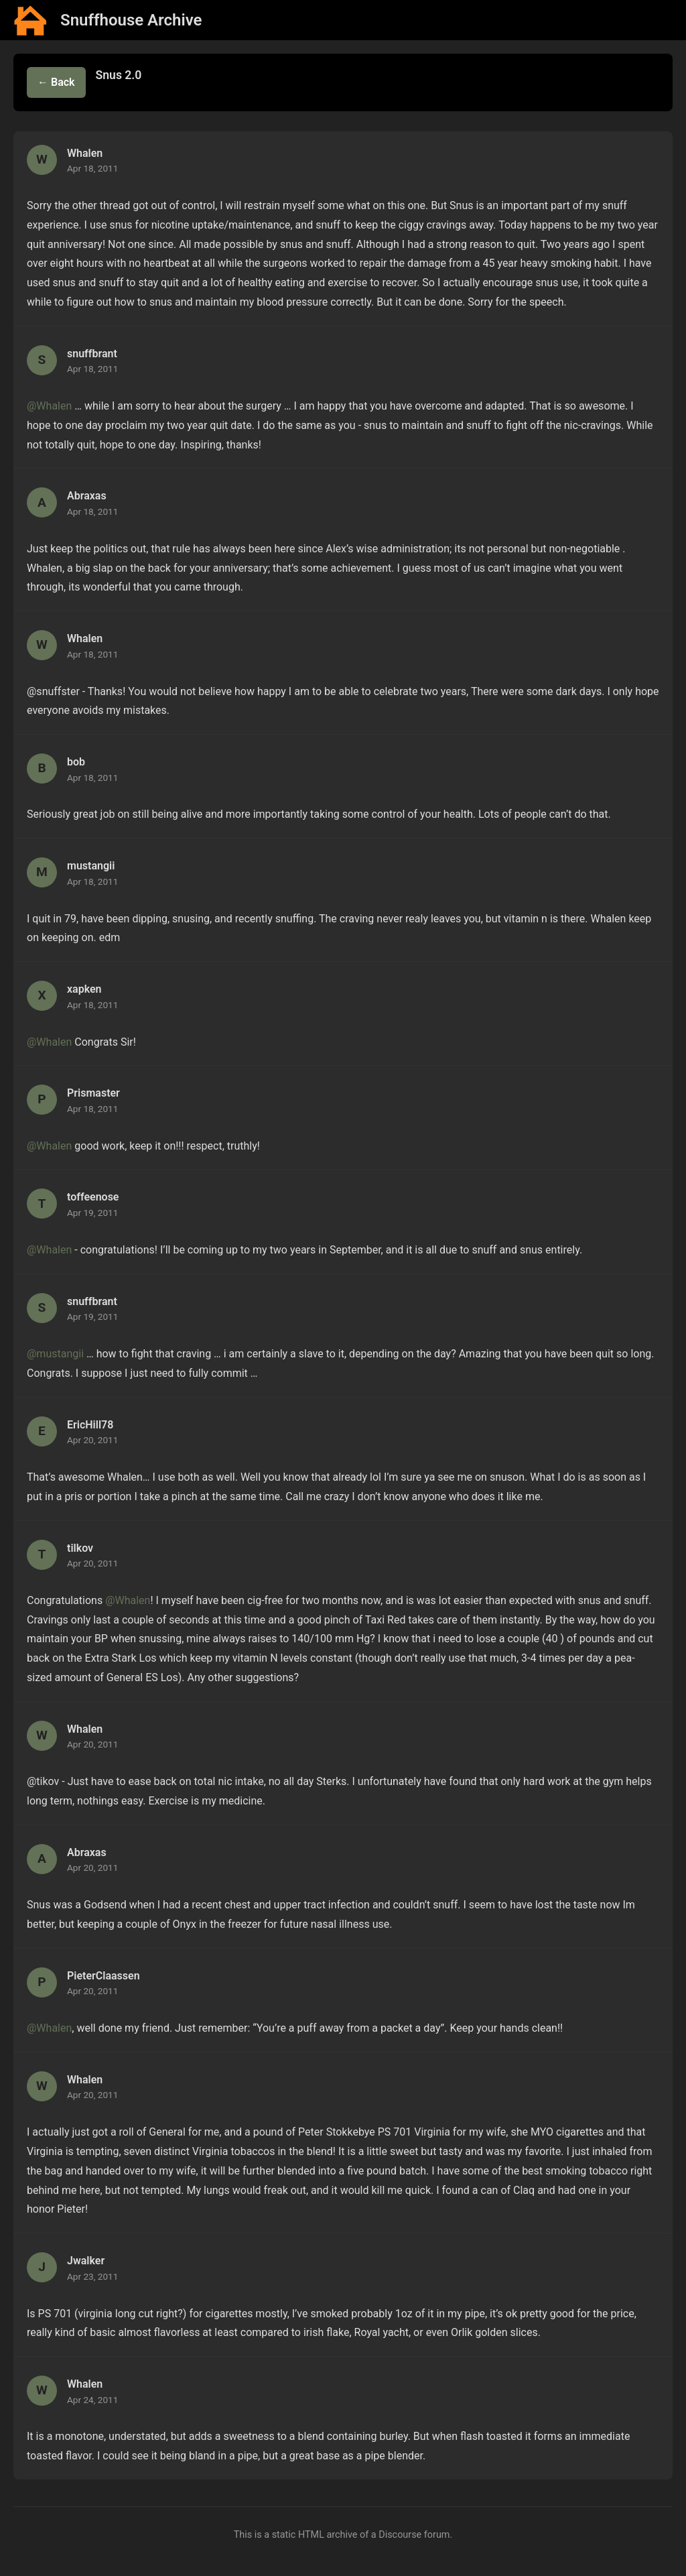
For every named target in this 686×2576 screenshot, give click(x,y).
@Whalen (49, 406)
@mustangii (55, 1353)
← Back (56, 82)
